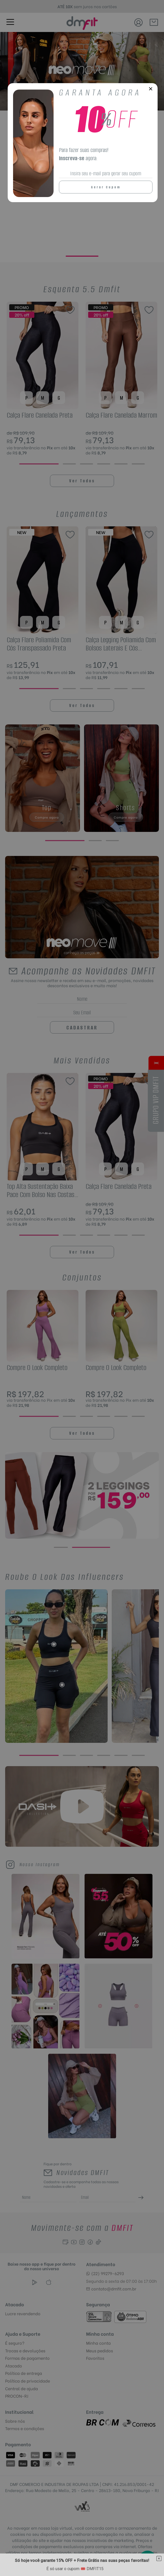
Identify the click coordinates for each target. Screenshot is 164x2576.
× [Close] (150, 88)
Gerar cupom (106, 187)
